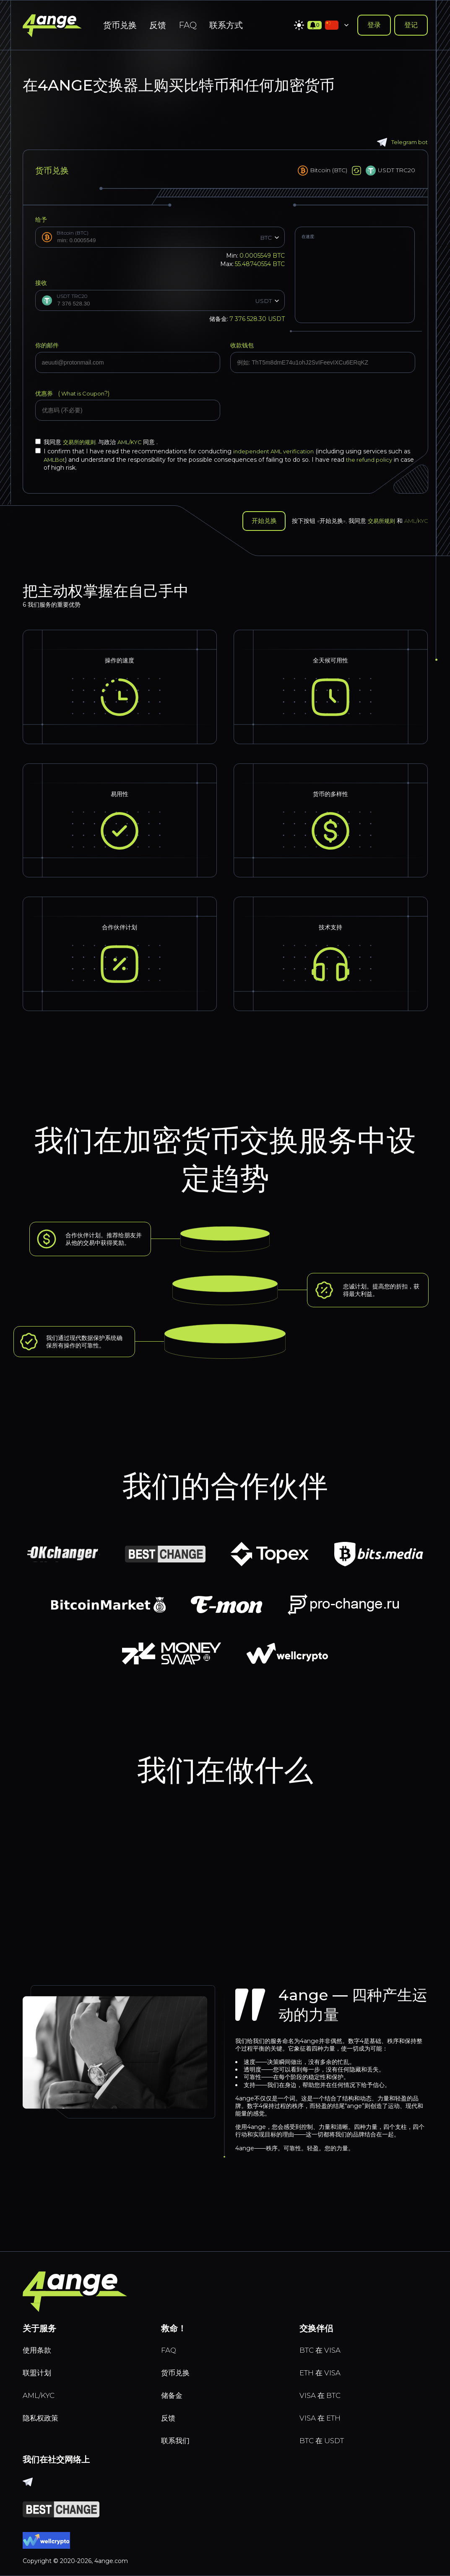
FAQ (188, 25)
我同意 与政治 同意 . (99, 442)
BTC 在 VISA (323, 2341)
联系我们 (178, 2439)
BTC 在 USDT (325, 2439)
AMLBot (64, 459)
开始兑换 (261, 520)
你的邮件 (47, 345)
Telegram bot (401, 142)
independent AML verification (276, 451)
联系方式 (226, 25)
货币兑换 (120, 25)
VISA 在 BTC (323, 2390)
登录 (374, 25)
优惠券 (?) (74, 393)
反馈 (157, 25)
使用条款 (39, 2341)
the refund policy (382, 459)
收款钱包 (242, 345)
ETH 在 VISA (324, 2366)
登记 (411, 25)
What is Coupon (84, 393)
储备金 (173, 2390)
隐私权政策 (44, 2414)
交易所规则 (381, 520)
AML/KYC (135, 442)
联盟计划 (39, 2366)
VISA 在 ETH (324, 2414)
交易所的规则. (82, 442)
